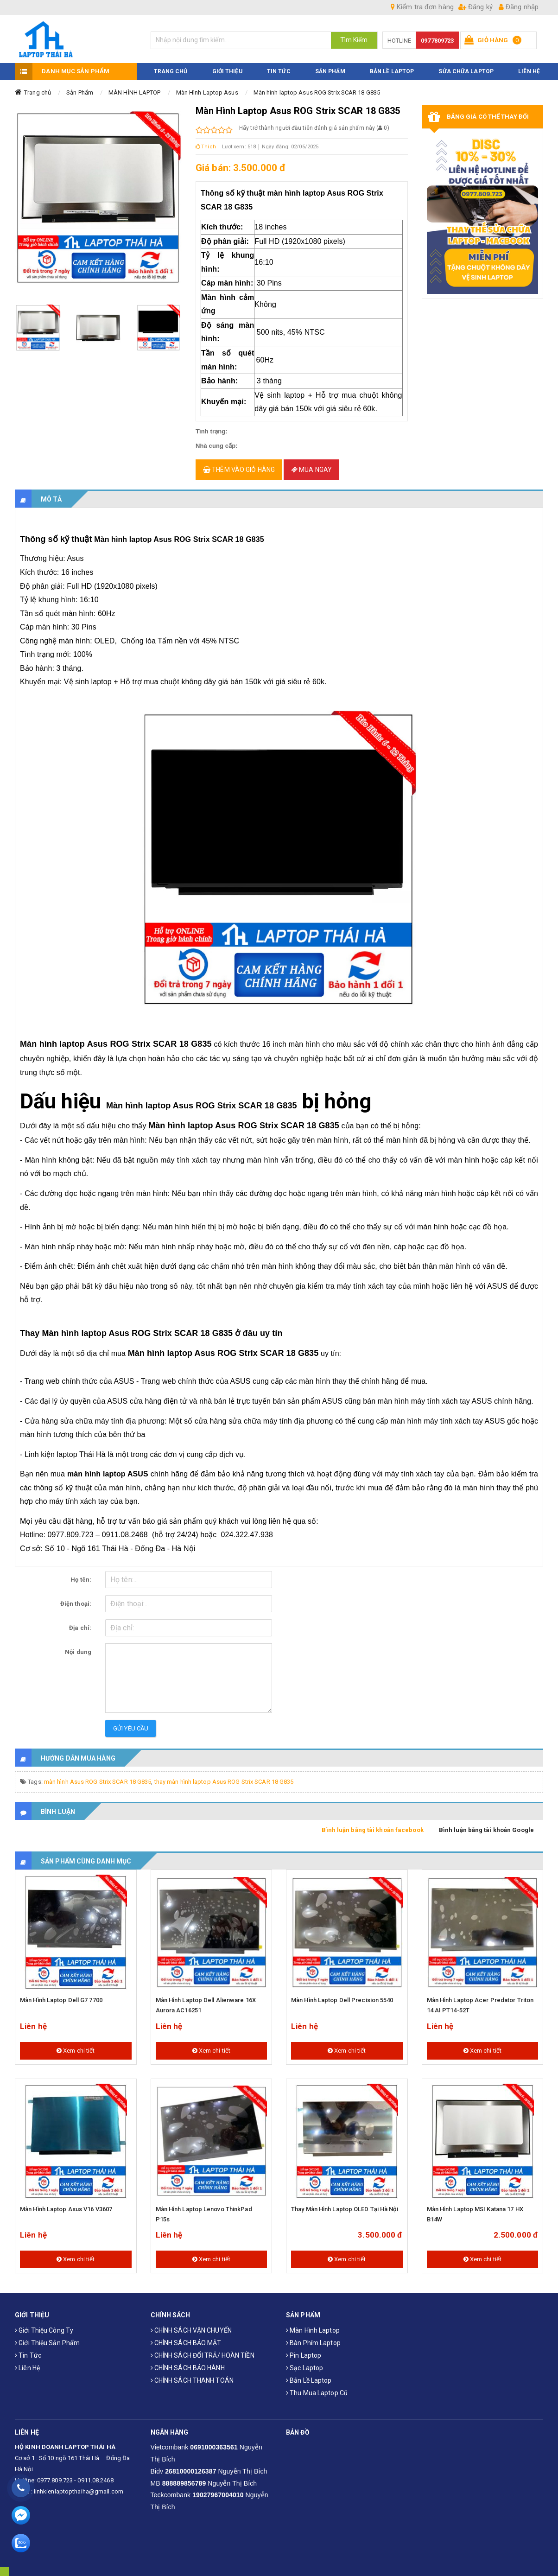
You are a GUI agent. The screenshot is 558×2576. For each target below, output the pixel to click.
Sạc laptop (304, 2367)
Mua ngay (311, 469)
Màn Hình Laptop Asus (207, 92)
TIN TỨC (279, 71)
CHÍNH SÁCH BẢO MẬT (186, 2342)
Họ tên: (80, 1579)
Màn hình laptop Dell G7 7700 (61, 2000)
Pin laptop (303, 2355)
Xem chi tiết (76, 2050)
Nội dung (78, 1651)
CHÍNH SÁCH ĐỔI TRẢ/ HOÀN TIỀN (202, 2355)
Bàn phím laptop (313, 2342)
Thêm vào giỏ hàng (239, 469)
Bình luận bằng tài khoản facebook (372, 1829)
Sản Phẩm (79, 92)
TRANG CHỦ (171, 71)
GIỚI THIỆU (227, 71)
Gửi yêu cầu (130, 1728)
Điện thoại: (75, 1603)
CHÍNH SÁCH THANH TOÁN (192, 2380)
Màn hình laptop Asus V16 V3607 (66, 2208)
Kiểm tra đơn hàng (422, 7)
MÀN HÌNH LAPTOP (134, 92)
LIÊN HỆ (529, 71)
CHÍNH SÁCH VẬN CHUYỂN (191, 2330)
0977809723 (437, 40)
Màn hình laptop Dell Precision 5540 (342, 2000)
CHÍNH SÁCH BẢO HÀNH (188, 2367)
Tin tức (28, 2355)
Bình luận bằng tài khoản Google (486, 1829)
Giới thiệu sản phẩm (47, 2342)
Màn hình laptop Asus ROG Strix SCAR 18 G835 (317, 92)
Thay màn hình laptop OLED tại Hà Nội (344, 2208)
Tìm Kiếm (354, 40)
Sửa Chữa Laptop (466, 71)
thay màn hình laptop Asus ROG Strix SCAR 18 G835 (224, 1781)
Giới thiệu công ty (44, 2330)
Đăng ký (475, 7)
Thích (206, 146)
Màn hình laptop (313, 2330)
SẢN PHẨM (330, 71)
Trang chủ (37, 92)
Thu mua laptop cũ (317, 2392)
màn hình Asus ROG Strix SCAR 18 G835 (98, 1781)
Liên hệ (27, 2367)
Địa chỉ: (80, 1627)
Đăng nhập (519, 7)
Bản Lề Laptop (392, 71)
